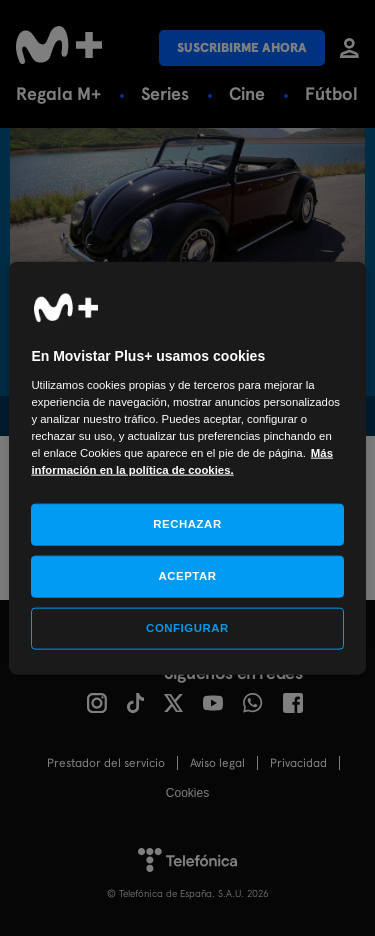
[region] (187, 468)
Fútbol (331, 93)
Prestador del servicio (106, 763)
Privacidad (298, 763)
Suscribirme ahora (242, 47)
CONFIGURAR (187, 627)
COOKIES (187, 793)
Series (165, 93)
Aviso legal (217, 763)
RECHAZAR (187, 524)
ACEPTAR (187, 576)
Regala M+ (58, 93)
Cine (247, 93)
